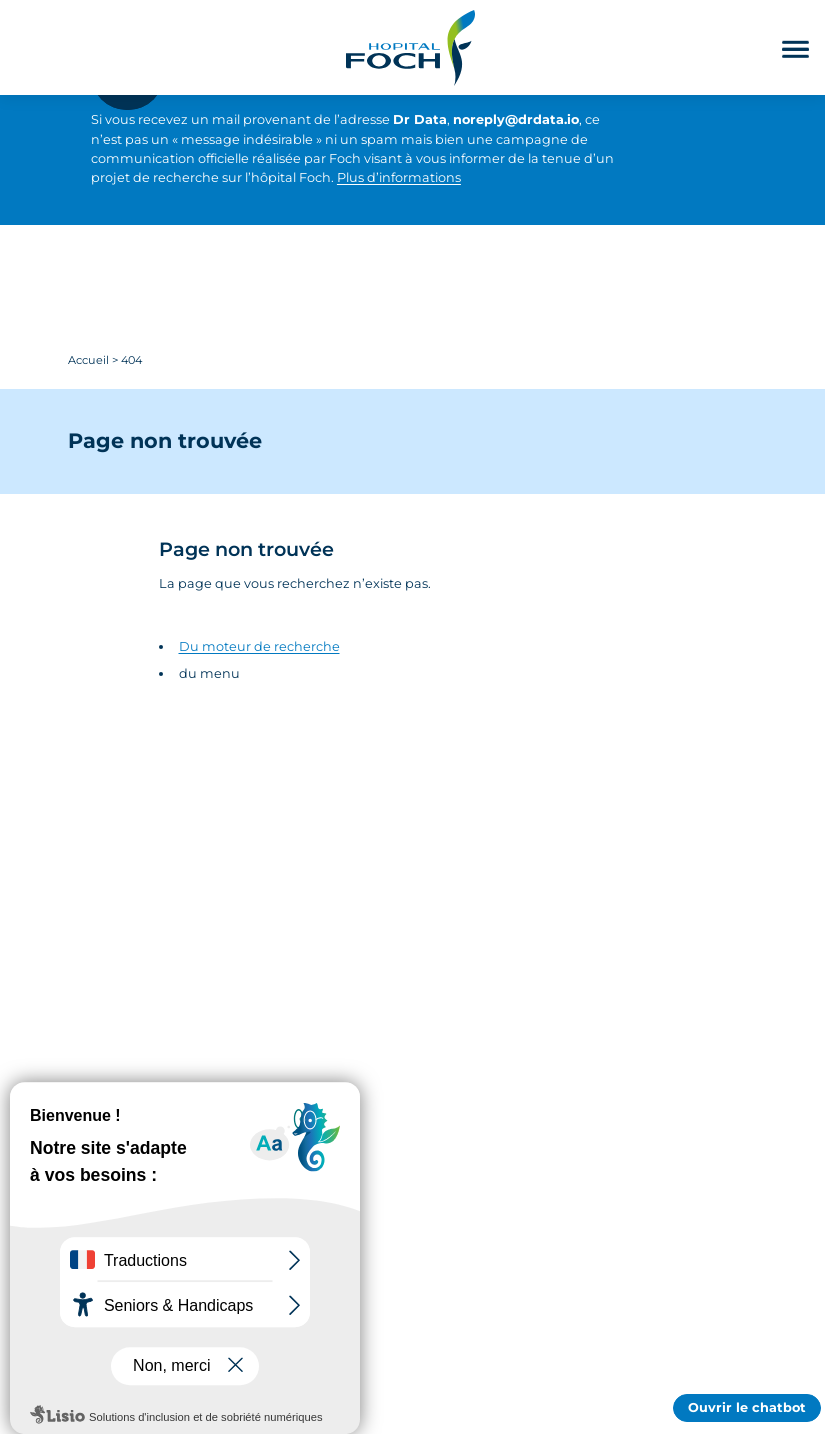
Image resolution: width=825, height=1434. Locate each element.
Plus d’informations (399, 177)
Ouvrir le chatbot (747, 1407)
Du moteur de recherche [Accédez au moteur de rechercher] (259, 646)
